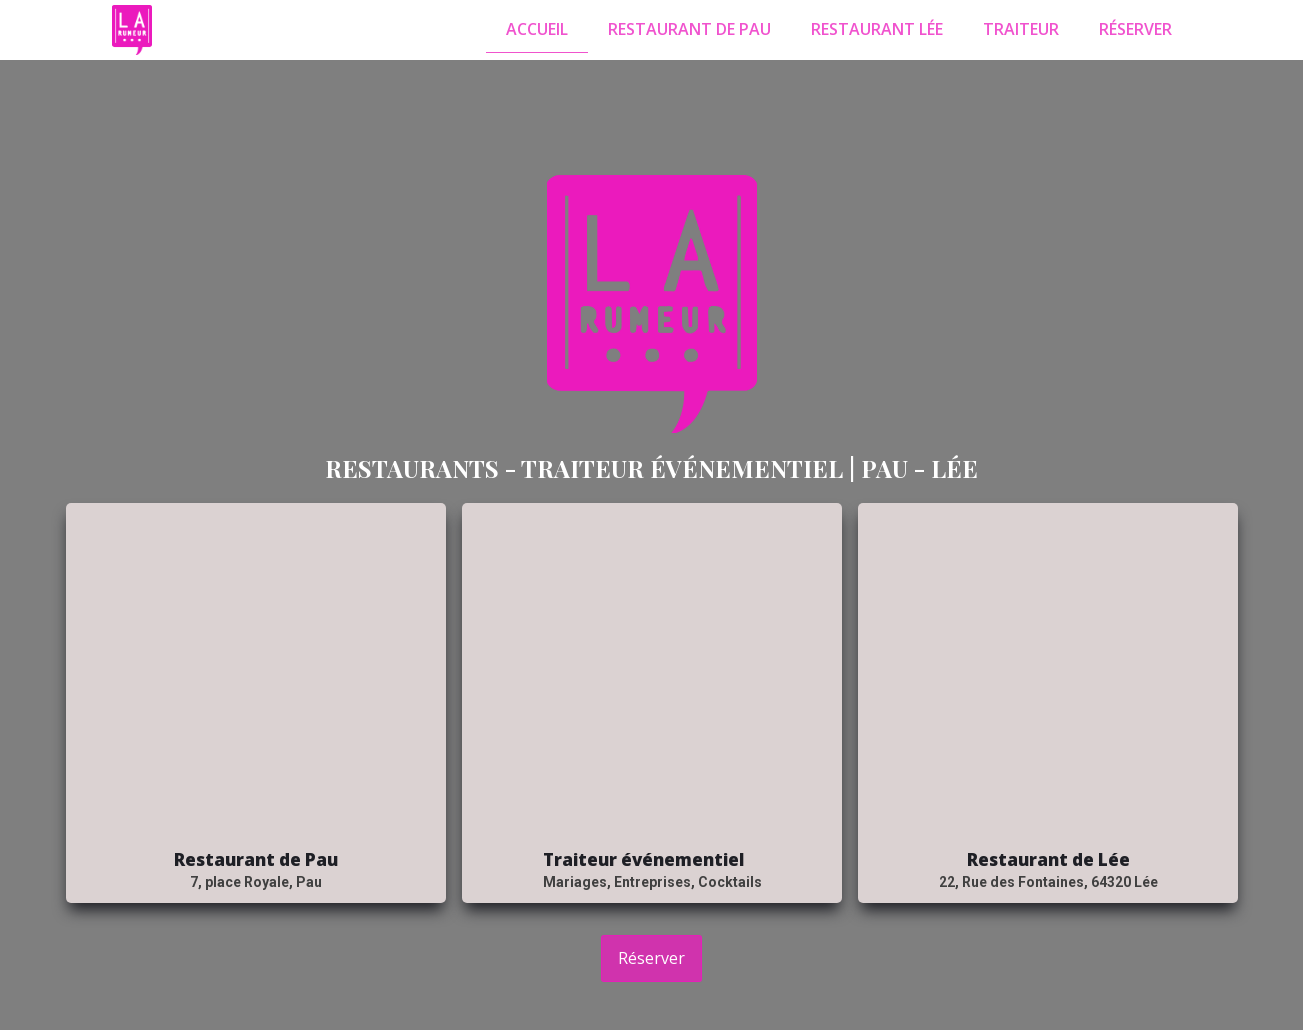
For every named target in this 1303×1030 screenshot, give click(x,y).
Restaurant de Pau (689, 29)
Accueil (537, 29)
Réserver (1135, 29)
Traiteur (1021, 29)
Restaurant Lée (877, 29)
